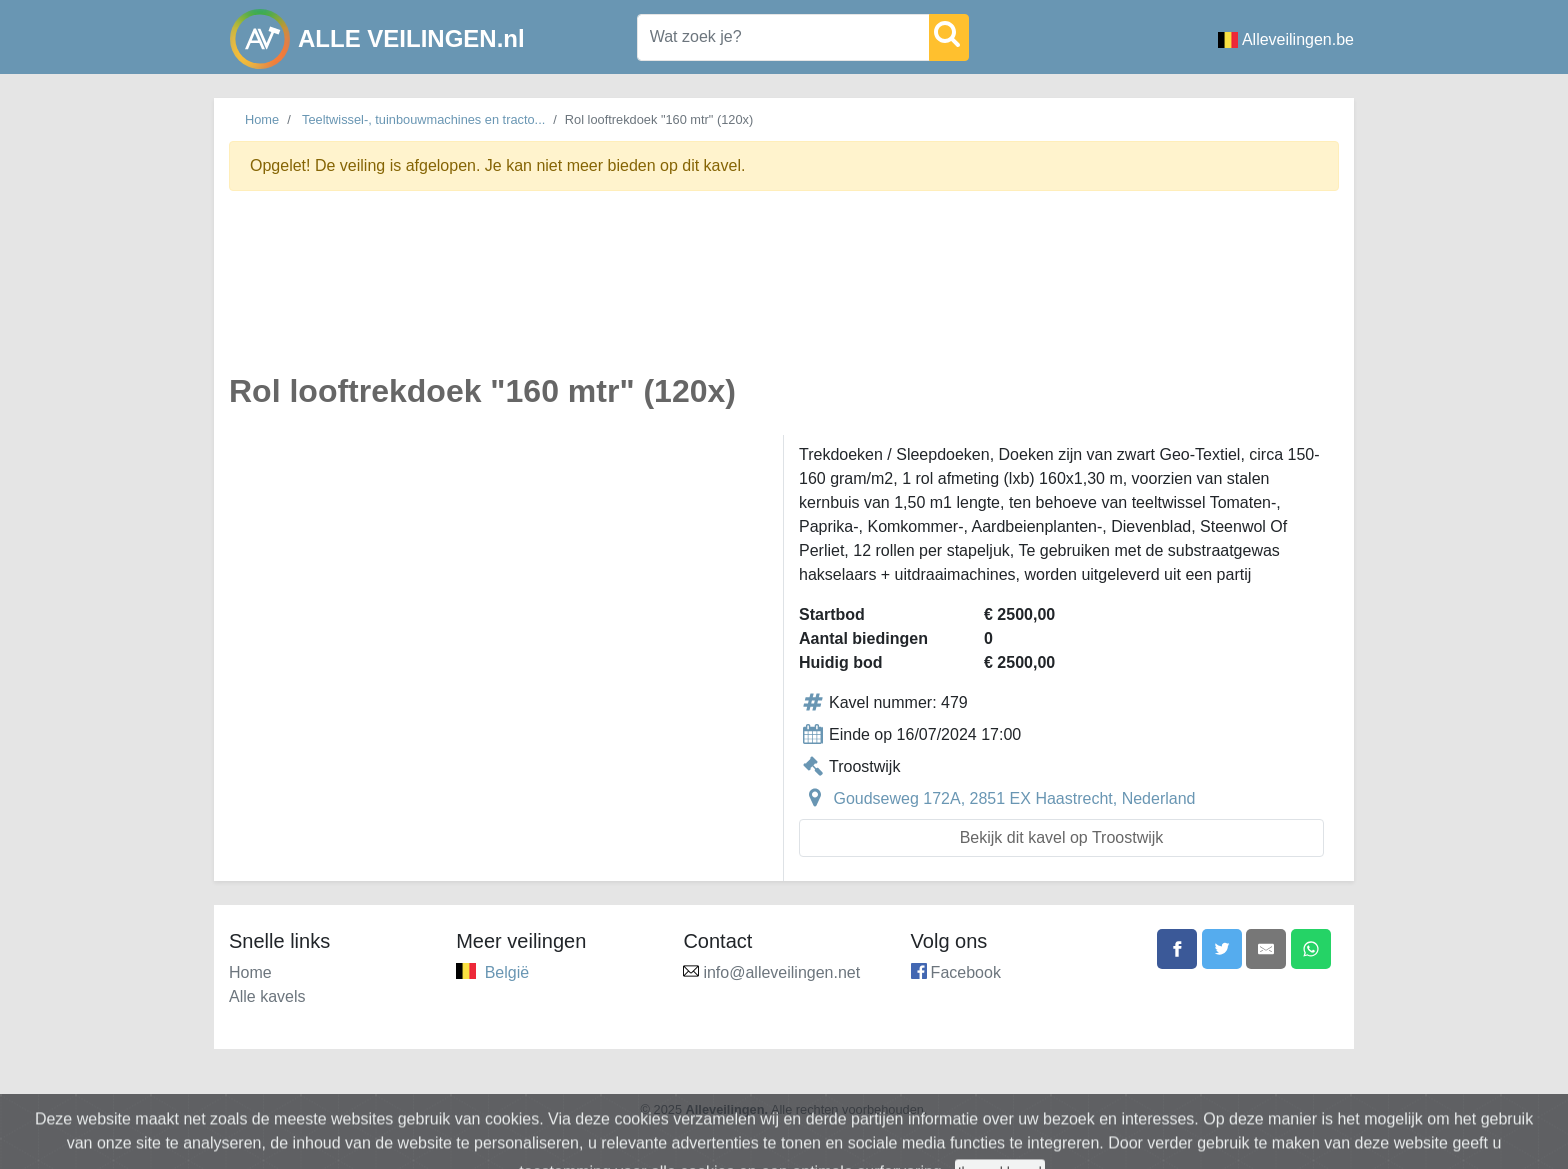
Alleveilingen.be (1286, 39)
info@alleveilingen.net (781, 972)
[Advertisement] (784, 293)
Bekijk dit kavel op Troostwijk (1062, 837)
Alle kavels (267, 996)
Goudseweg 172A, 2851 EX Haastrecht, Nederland (1014, 798)
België (507, 972)
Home (262, 119)
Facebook (966, 972)
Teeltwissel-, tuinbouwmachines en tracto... (423, 119)
